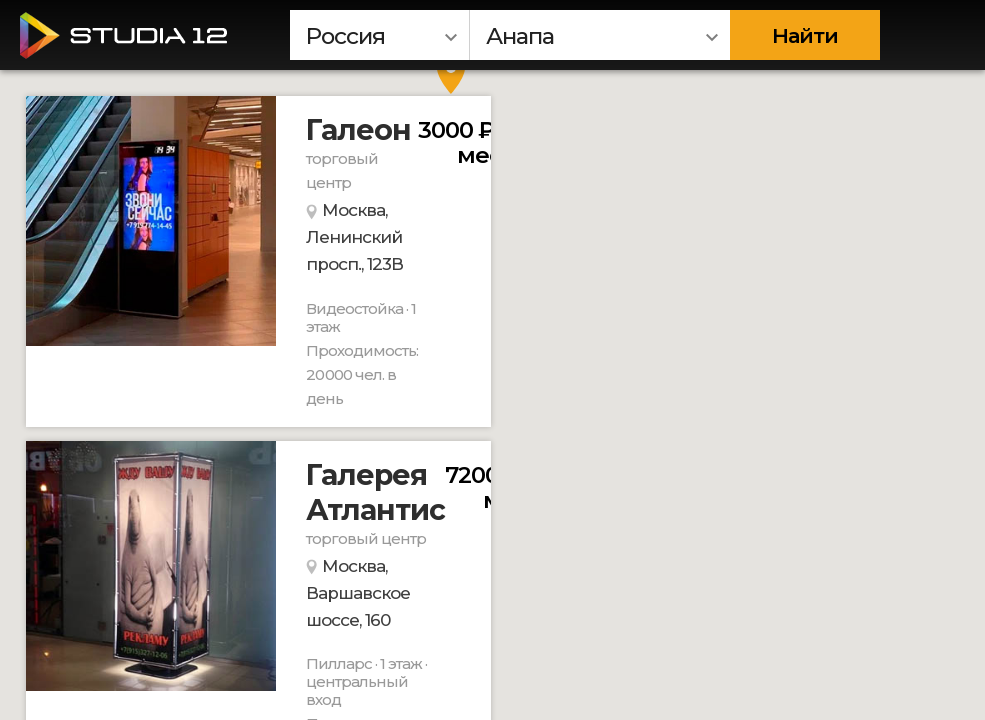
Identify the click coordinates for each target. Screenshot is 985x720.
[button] (451, 74)
